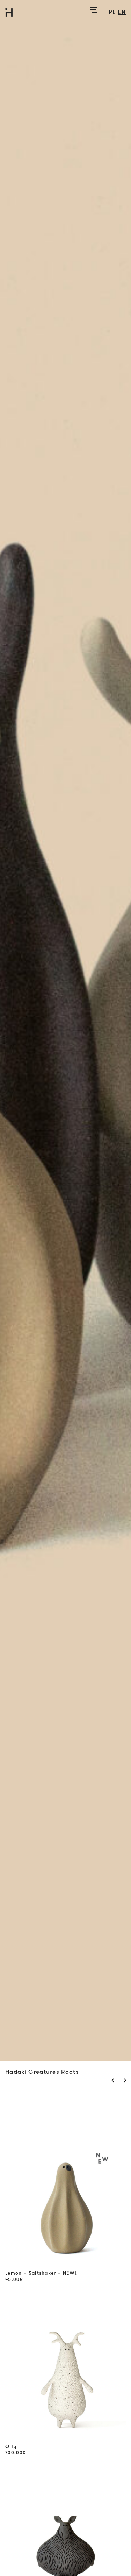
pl (112, 12)
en (122, 12)
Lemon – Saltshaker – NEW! (41, 2273)
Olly (10, 2446)
